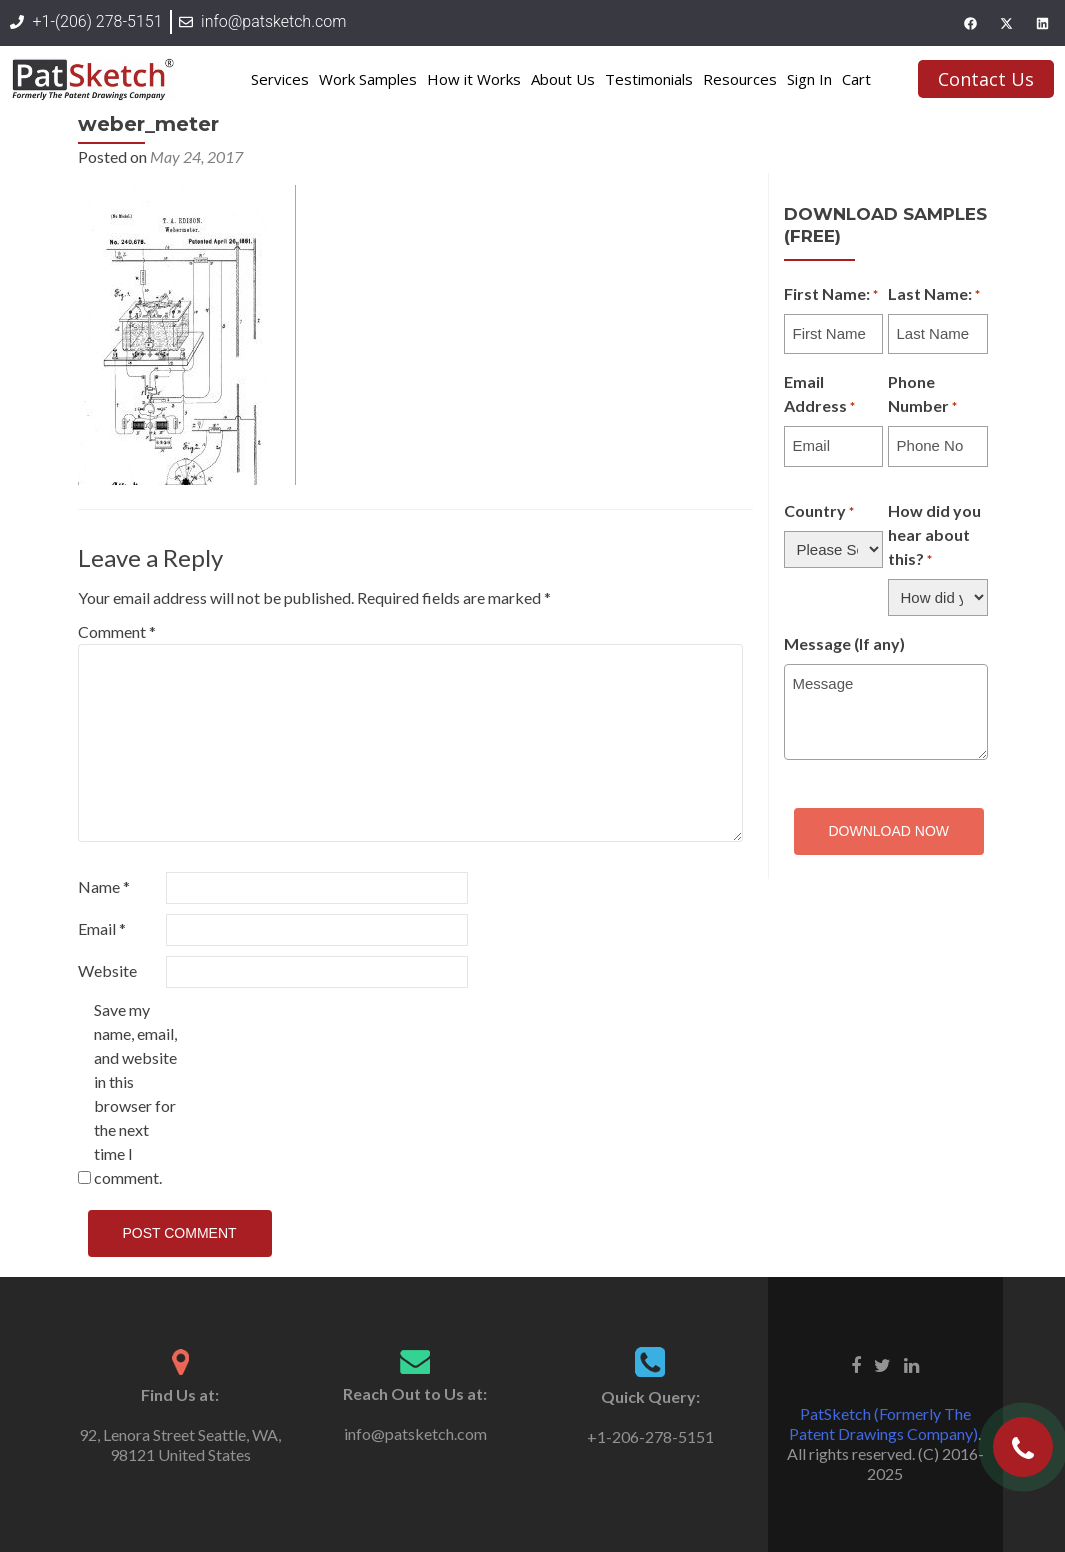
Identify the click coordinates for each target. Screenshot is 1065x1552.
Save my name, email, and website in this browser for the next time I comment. (135, 1093)
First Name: (831, 295)
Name (104, 886)
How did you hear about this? (934, 536)
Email (102, 928)
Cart (856, 79)
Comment (117, 631)
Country (819, 512)
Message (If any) (844, 643)
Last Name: (934, 295)
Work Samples (368, 79)
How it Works (474, 79)
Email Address (819, 395)
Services (280, 79)
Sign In (809, 79)
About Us (563, 79)
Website (107, 970)
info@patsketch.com (415, 1433)
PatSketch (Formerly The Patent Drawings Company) (883, 1423)
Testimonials (649, 79)
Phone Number (922, 395)
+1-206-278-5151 (650, 1436)
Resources (740, 79)
